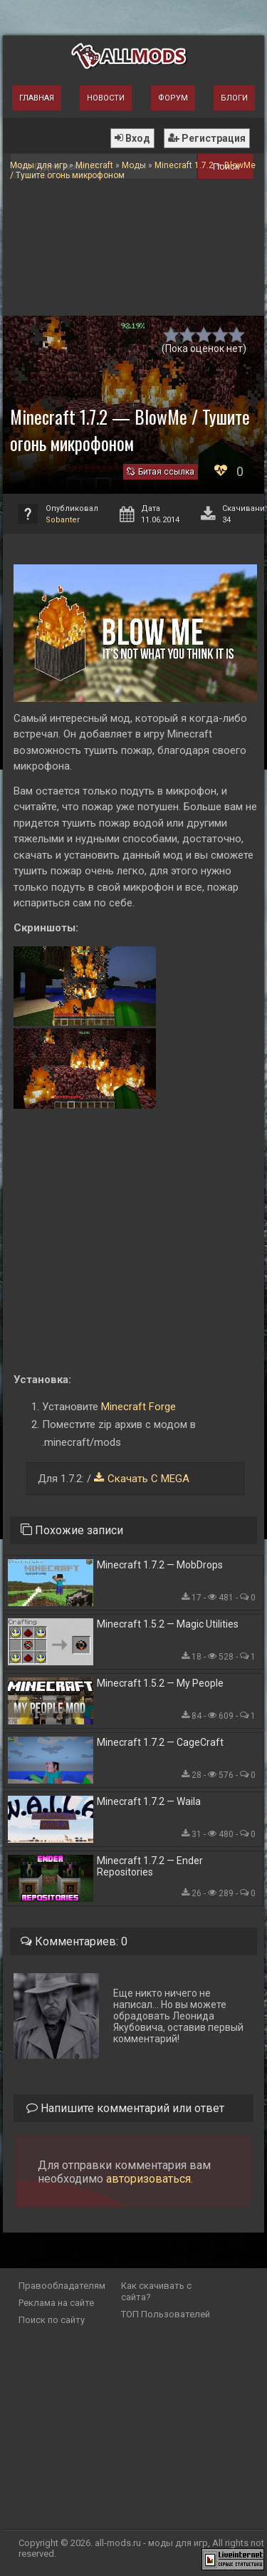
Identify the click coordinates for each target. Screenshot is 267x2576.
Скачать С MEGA (148, 1478)
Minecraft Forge (138, 1406)
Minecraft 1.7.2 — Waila (149, 1801)
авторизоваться (148, 2179)
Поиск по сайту (52, 2319)
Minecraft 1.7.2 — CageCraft (160, 1742)
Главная (36, 98)
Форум (173, 98)
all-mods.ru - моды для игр (151, 2543)
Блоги (234, 98)
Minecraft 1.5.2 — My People (160, 1683)
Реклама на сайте (56, 2302)
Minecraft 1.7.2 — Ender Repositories (150, 1866)
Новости (106, 98)
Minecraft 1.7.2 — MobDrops (160, 1565)
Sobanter (63, 519)
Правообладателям (62, 2285)
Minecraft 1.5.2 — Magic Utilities (168, 1624)
